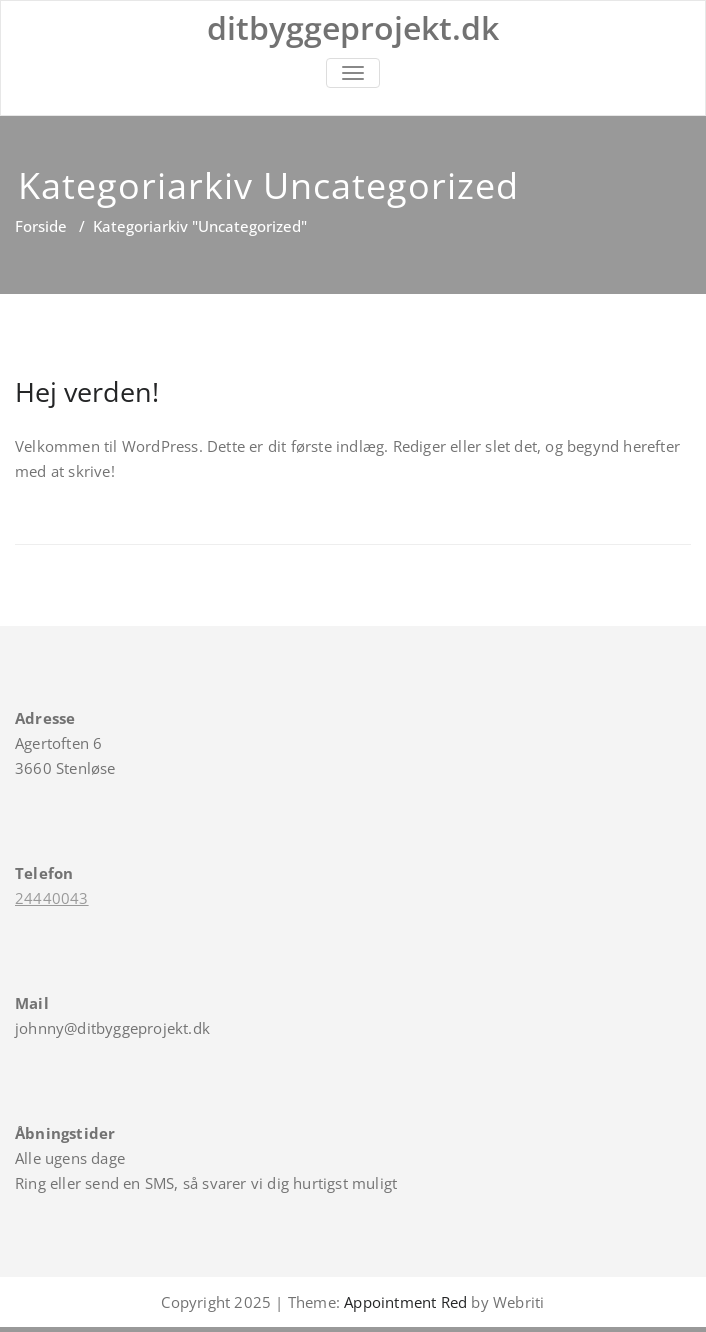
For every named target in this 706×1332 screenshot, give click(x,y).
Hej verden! (87, 391)
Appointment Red (403, 1302)
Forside (41, 226)
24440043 (52, 898)
